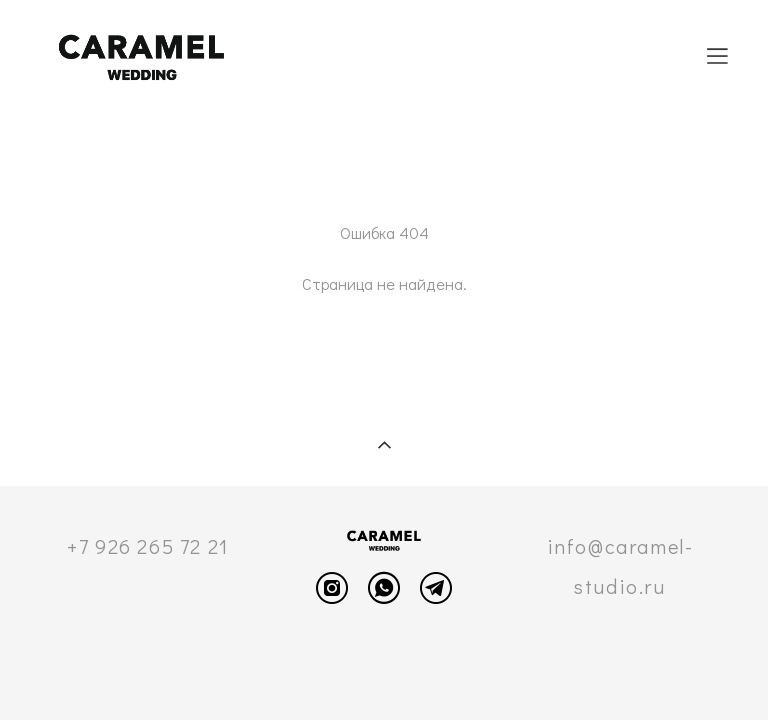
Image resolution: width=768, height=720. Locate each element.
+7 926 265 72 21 (148, 546)
